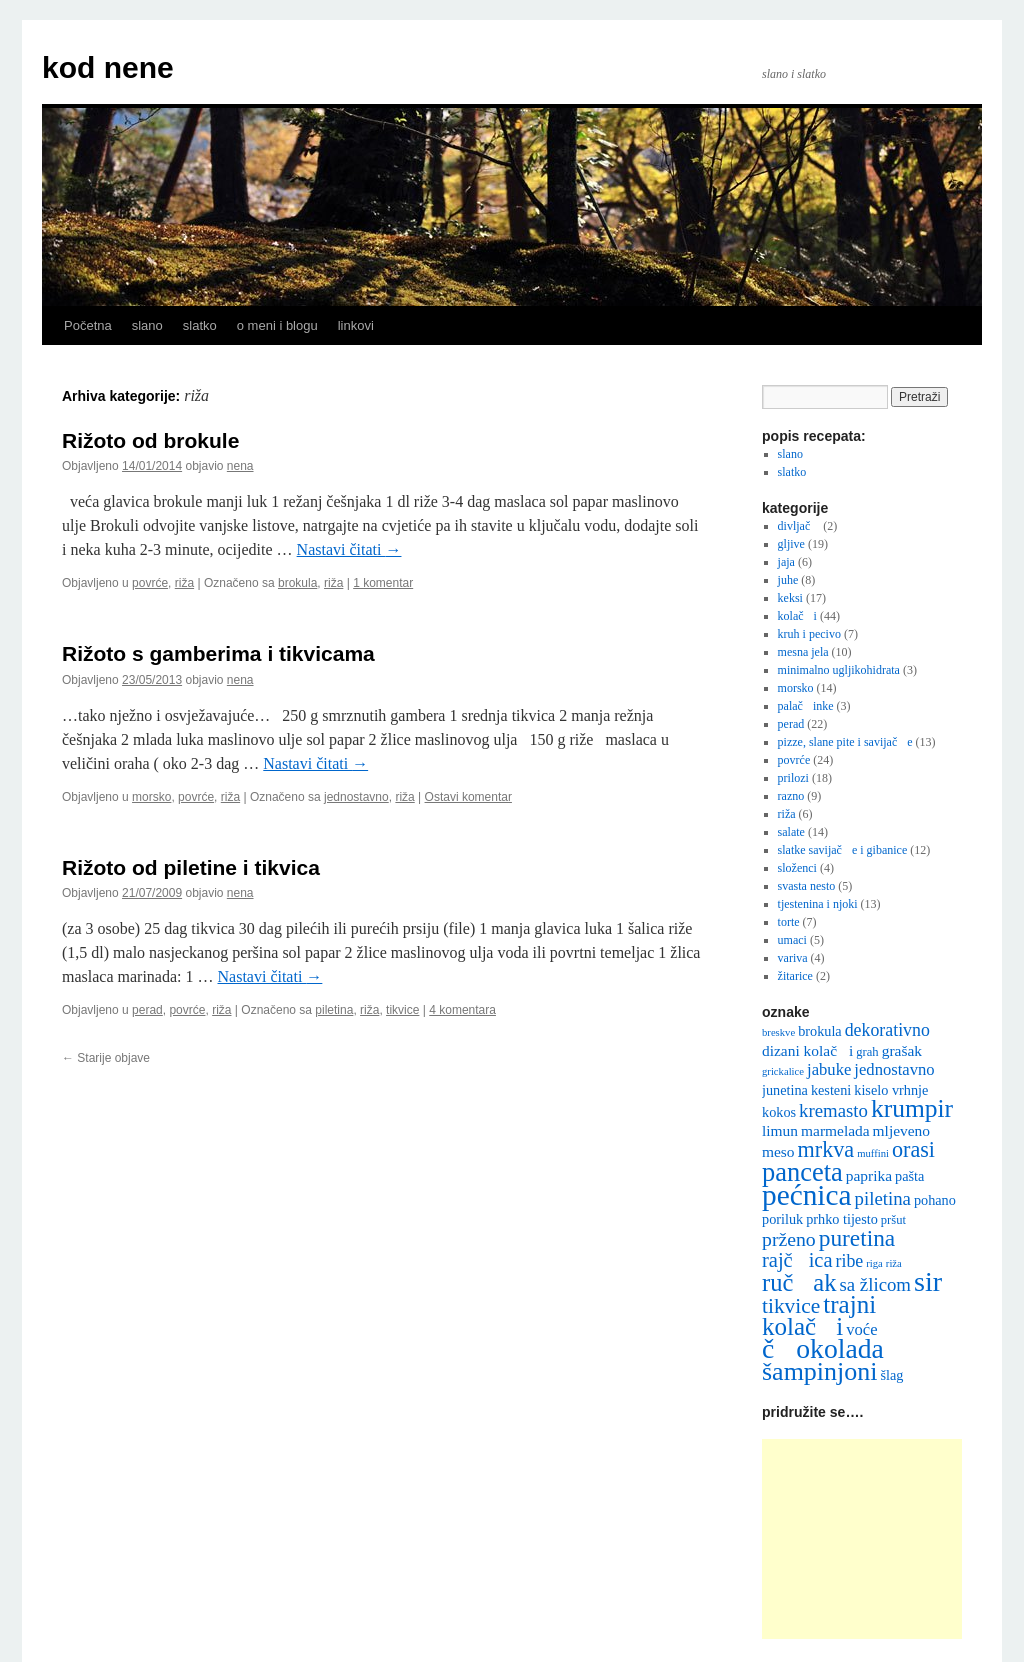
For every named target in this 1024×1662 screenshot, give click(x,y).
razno (791, 796)
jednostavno (356, 797)
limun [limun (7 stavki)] (780, 1130)
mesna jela (803, 652)
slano (147, 325)
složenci (797, 868)
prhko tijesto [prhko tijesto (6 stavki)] (842, 1219)
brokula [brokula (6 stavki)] (820, 1031)
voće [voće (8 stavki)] (861, 1329)
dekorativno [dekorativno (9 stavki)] (887, 1030)
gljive (791, 544)
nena (240, 466)
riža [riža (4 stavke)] (894, 1263)
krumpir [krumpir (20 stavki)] (912, 1108)
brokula (297, 583)
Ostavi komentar (468, 797)
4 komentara (462, 1010)
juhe (788, 580)
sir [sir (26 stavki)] (928, 1281)
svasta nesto (807, 886)
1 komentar (383, 583)
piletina (334, 1010)
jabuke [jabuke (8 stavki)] (829, 1069)
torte (789, 922)
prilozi (793, 778)
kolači (797, 616)
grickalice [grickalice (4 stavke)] (783, 1071)
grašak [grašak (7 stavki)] (902, 1050)
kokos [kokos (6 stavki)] (779, 1112)
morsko (151, 797)
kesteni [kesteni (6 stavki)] (831, 1090)
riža (184, 583)
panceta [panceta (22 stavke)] (802, 1172)
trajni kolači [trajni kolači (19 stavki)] (819, 1315)
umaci (792, 940)
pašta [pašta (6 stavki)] (909, 1176)
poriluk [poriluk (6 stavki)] (782, 1219)
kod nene (108, 67)
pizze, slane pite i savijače (845, 742)
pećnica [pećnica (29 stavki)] (807, 1195)
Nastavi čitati (349, 549)
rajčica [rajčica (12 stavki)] (797, 1260)
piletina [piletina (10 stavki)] (883, 1198)
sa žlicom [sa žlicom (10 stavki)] (875, 1284)
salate (791, 832)
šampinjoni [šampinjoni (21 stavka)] (819, 1371)
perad (147, 1010)
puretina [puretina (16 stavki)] (857, 1238)
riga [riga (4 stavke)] (874, 1263)
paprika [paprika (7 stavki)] (869, 1175)
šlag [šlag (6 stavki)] (891, 1375)
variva (793, 958)
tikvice (402, 1010)
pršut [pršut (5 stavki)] (893, 1220)
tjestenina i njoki (818, 904)
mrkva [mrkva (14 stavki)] (826, 1149)
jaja (786, 562)
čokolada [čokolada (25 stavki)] (823, 1348)
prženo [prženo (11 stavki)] (789, 1239)
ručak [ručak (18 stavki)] (799, 1282)
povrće (150, 583)
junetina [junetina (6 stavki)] (785, 1090)
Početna (88, 325)
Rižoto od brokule (150, 440)
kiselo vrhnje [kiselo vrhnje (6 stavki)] (891, 1090)
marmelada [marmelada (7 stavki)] (835, 1130)
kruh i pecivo (809, 634)
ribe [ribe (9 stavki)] (850, 1261)
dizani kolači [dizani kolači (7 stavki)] (807, 1050)
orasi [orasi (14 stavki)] (913, 1149)
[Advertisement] (862, 1539)
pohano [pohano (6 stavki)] (935, 1200)
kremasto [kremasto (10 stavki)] (833, 1110)
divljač (799, 526)
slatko (200, 325)
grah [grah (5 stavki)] (867, 1052)
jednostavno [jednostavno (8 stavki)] (894, 1069)
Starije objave (106, 1058)
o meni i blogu (277, 325)
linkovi (356, 325)
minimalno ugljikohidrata (839, 670)
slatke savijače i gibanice (843, 850)
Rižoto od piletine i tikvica (191, 867)
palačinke (806, 706)
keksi (790, 598)
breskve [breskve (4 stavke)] (778, 1032)
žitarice (795, 976)
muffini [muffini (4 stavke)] (873, 1153)
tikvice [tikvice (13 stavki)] (791, 1306)
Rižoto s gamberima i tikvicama (218, 653)
